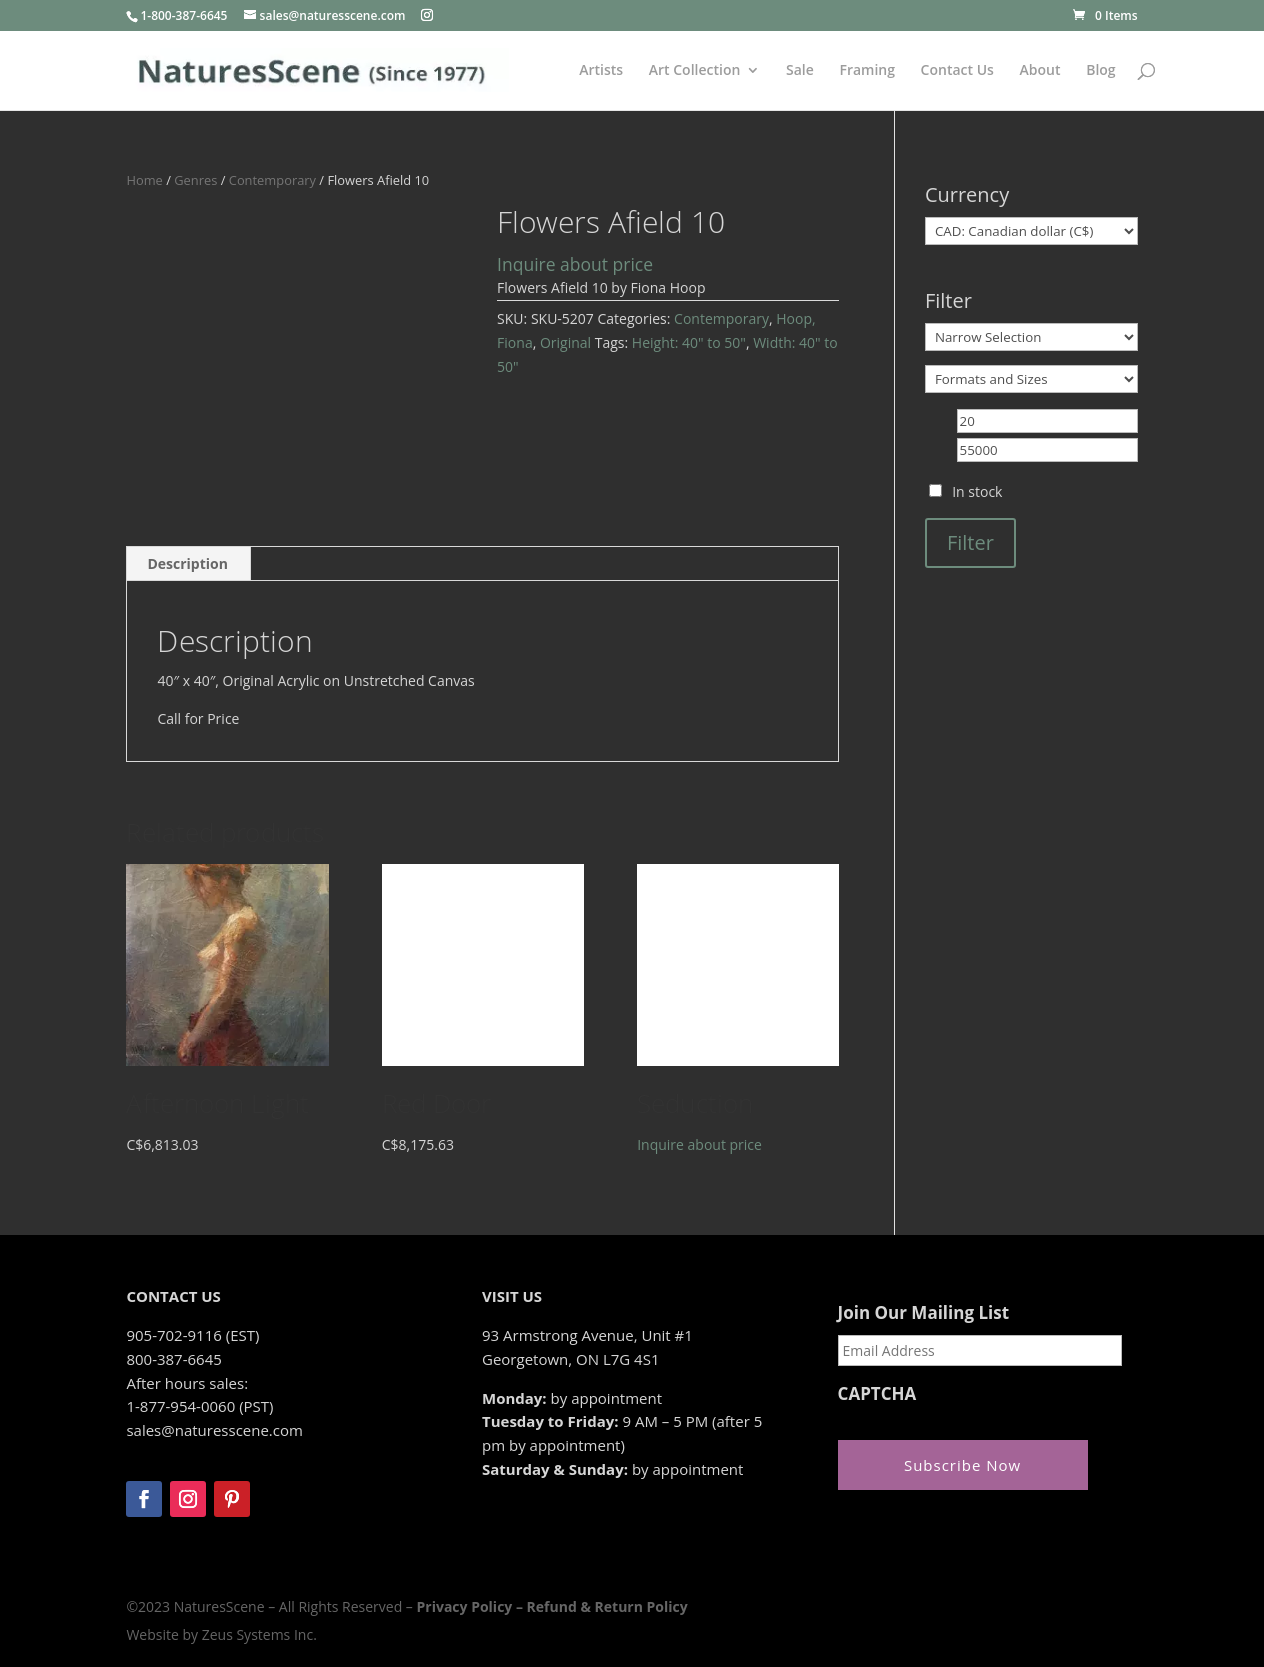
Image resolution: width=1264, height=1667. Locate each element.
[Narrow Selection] (1031, 337)
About (1040, 71)
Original (565, 342)
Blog (1100, 71)
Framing (867, 71)
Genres (195, 180)
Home (144, 180)
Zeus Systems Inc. (259, 1634)
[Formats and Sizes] (1031, 379)
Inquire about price (575, 264)
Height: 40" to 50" (689, 342)
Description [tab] (187, 563)
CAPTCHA (877, 1394)
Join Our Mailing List (923, 1313)
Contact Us (957, 71)
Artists (601, 71)
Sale (800, 71)
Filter (970, 542)
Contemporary (272, 180)
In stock (977, 491)
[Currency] (1031, 231)
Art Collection (695, 71)
